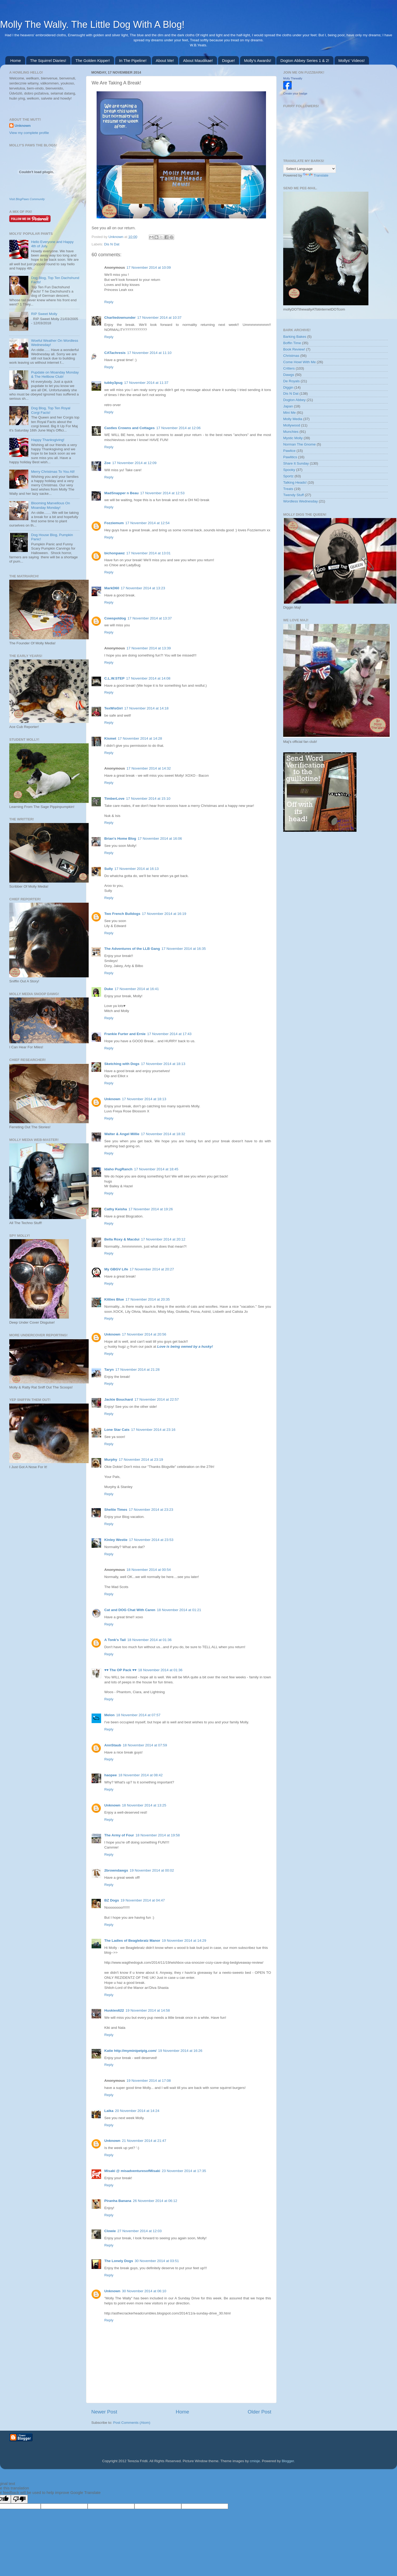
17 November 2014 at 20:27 (152, 1269)
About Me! (165, 60)
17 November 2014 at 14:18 (146, 708)
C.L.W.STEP (114, 678)
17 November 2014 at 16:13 (136, 869)
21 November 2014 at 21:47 (144, 2141)
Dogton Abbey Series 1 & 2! (304, 60)
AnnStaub (112, 1745)
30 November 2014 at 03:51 (157, 2261)
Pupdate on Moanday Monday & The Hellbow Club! (55, 374)
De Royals (291, 381)
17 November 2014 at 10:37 (159, 318)
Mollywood (291, 425)
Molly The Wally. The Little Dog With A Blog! (92, 24)
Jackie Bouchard (118, 1399)
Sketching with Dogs (121, 1064)
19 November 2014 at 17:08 (149, 2081)
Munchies (291, 432)
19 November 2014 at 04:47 (143, 1900)
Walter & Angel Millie (121, 1134)
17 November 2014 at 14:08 (148, 678)
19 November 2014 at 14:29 (184, 1941)
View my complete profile (29, 133)
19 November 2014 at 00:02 (152, 1870)
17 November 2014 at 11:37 (146, 383)
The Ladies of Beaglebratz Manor (132, 1941)
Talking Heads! (295, 482)
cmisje (255, 2461)
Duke (108, 989)
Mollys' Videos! (352, 60)
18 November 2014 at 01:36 (149, 1640)
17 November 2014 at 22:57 (156, 1399)
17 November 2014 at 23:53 (151, 1540)
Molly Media (292, 419)
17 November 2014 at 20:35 (147, 1299)
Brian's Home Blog (120, 838)
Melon (109, 1715)
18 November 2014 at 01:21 (179, 1610)
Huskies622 (114, 2010)
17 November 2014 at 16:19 (164, 914)
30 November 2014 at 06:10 (144, 2291)
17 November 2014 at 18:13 (163, 1064)
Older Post (259, 2412)
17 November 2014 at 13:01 (148, 553)
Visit (27, 199)
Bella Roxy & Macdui (121, 1239)
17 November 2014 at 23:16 (153, 1430)
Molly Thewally (292, 78)
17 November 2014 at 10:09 (149, 267)
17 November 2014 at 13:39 (149, 648)
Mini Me (289, 413)
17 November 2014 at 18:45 (156, 1169)
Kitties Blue (114, 1299)
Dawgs (288, 375)
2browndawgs (116, 1870)
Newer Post (104, 2412)
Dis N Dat (111, 244)
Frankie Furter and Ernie (125, 1034)
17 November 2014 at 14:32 (149, 768)
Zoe (107, 463)
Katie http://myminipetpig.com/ (130, 2051)
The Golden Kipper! (92, 60)
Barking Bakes (294, 337)
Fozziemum (114, 523)
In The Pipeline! (133, 60)
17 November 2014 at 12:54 (147, 523)
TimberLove (114, 799)
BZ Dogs (111, 1900)
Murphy (110, 1460)
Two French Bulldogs (122, 914)
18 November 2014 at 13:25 (144, 1805)
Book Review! (294, 349)
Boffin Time (292, 343)
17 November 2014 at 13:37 (150, 618)
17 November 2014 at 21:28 (137, 1370)
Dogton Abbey (294, 400)
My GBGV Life (116, 1269)
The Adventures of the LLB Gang (132, 949)
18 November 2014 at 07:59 (145, 1745)
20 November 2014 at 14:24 (137, 2111)
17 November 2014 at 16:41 (137, 989)
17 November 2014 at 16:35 (183, 949)
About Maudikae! (198, 60)
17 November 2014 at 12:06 (178, 428)
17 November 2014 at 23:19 (141, 1460)
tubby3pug (113, 383)
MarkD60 (111, 588)
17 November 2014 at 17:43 (169, 1034)
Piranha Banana (117, 2201)
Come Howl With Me (299, 362)
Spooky (289, 470)
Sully (108, 869)
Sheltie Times (115, 1510)
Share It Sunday (296, 463)
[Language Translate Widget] (309, 169)
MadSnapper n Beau (121, 493)
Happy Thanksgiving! (47, 440)
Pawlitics (290, 457)
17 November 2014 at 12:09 (134, 463)
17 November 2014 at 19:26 (151, 1209)
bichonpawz (114, 553)
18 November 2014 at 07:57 (138, 1715)
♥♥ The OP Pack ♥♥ (120, 1670)
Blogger (288, 2461)
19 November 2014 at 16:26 (180, 2051)
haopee (110, 1775)
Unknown (116, 237)
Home (15, 60)
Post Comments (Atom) (131, 2423)
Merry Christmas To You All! (53, 472)
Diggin (288, 387)
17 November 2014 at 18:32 (163, 1134)
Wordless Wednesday (300, 501)
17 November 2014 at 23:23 (151, 1510)
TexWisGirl (113, 708)
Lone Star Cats (116, 1430)
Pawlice (289, 451)
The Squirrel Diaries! (48, 60)
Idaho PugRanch (118, 1169)
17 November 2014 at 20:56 (144, 1334)
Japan (288, 406)
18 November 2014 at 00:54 (149, 1570)
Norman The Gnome (299, 444)
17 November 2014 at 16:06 (160, 838)
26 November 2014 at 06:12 (155, 2201)
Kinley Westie (116, 1540)
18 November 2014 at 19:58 (158, 1835)
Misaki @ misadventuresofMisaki (132, 2171)
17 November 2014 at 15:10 (148, 799)
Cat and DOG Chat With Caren (129, 1610)
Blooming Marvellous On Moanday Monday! (50, 505)
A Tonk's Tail (115, 1640)
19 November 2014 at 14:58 (147, 2010)
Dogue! (228, 60)
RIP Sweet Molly (44, 314)
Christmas (291, 356)
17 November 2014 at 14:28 (140, 738)
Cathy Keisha (115, 1209)
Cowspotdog (115, 618)
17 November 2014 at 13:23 (143, 588)
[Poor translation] (19, 2499)
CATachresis (115, 353)
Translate (315, 175)
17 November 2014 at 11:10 (149, 353)
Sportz (288, 476)
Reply (109, 302)
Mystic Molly (293, 438)
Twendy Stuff (293, 495)
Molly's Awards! (257, 60)
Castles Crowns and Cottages (129, 428)
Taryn (109, 1370)
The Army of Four (119, 1835)
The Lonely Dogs (118, 2261)
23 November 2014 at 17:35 (184, 2171)
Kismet (110, 738)
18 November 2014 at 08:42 (140, 1775)
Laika (109, 2111)
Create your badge (295, 93)
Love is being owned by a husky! (185, 1346)
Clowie (110, 2231)
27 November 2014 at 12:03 (140, 2231)
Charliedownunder (120, 318)
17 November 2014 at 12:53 (162, 493)
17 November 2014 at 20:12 (163, 1239)
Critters (289, 368)
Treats (288, 489)
